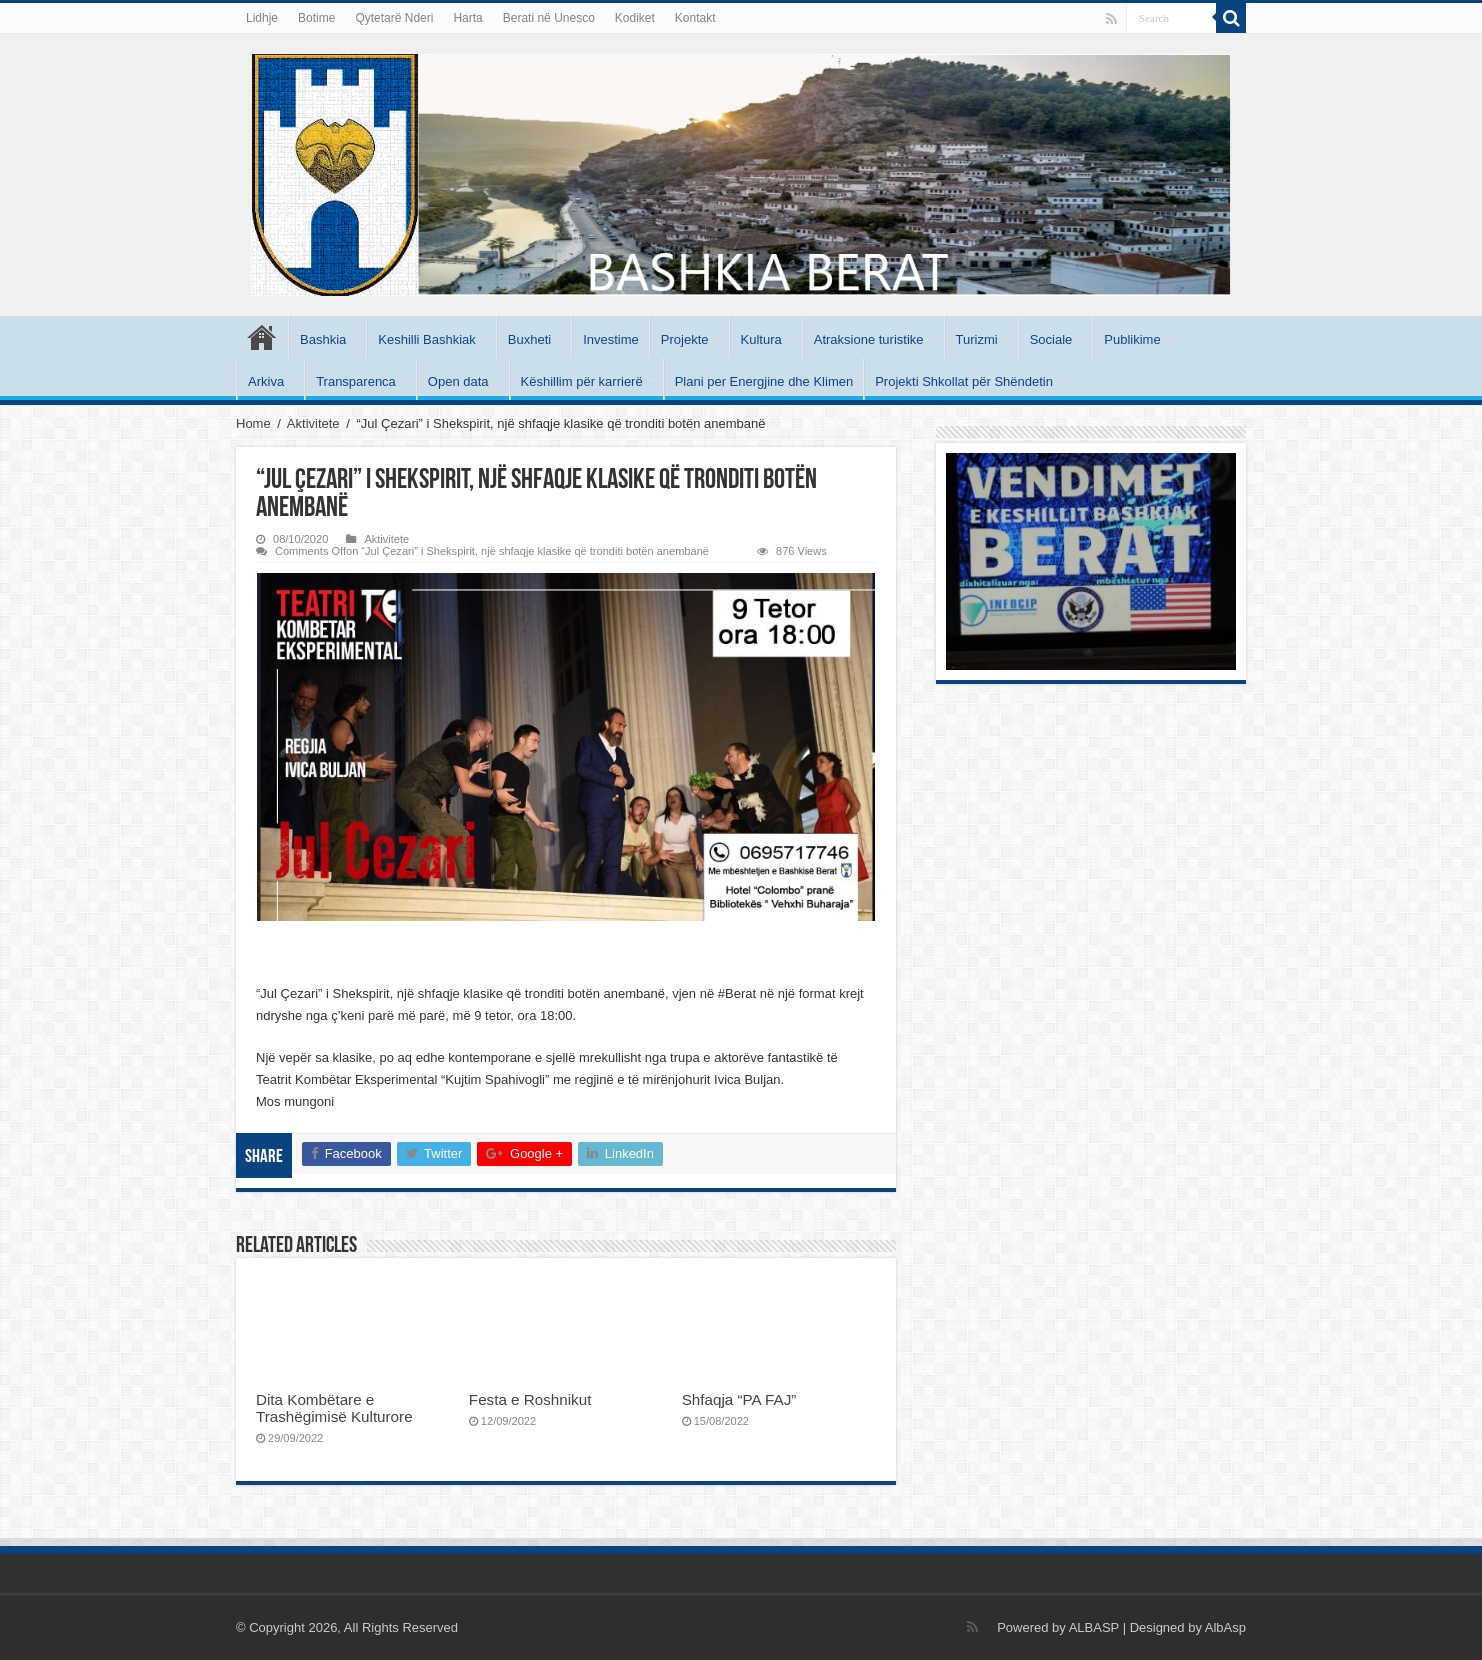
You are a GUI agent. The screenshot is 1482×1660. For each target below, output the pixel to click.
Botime (316, 18)
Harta (467, 18)
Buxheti (529, 339)
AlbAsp (1225, 1627)
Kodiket (635, 18)
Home (253, 423)
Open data (458, 381)
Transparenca (356, 381)
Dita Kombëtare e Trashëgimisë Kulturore (334, 1408)
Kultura (761, 339)
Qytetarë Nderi (394, 18)
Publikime (1132, 339)
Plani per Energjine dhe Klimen (764, 381)
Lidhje (262, 18)
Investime (611, 339)
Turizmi (977, 339)
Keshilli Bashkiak (427, 339)
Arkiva (266, 381)
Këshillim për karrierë (582, 381)
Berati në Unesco (549, 18)
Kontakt (695, 18)
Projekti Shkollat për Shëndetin (964, 381)
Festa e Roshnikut (530, 1399)
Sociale (1051, 339)
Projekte (685, 339)
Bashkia (323, 339)
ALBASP (1094, 1627)
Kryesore (262, 337)
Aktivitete (313, 423)
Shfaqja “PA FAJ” (749, 1399)
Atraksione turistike (869, 339)
